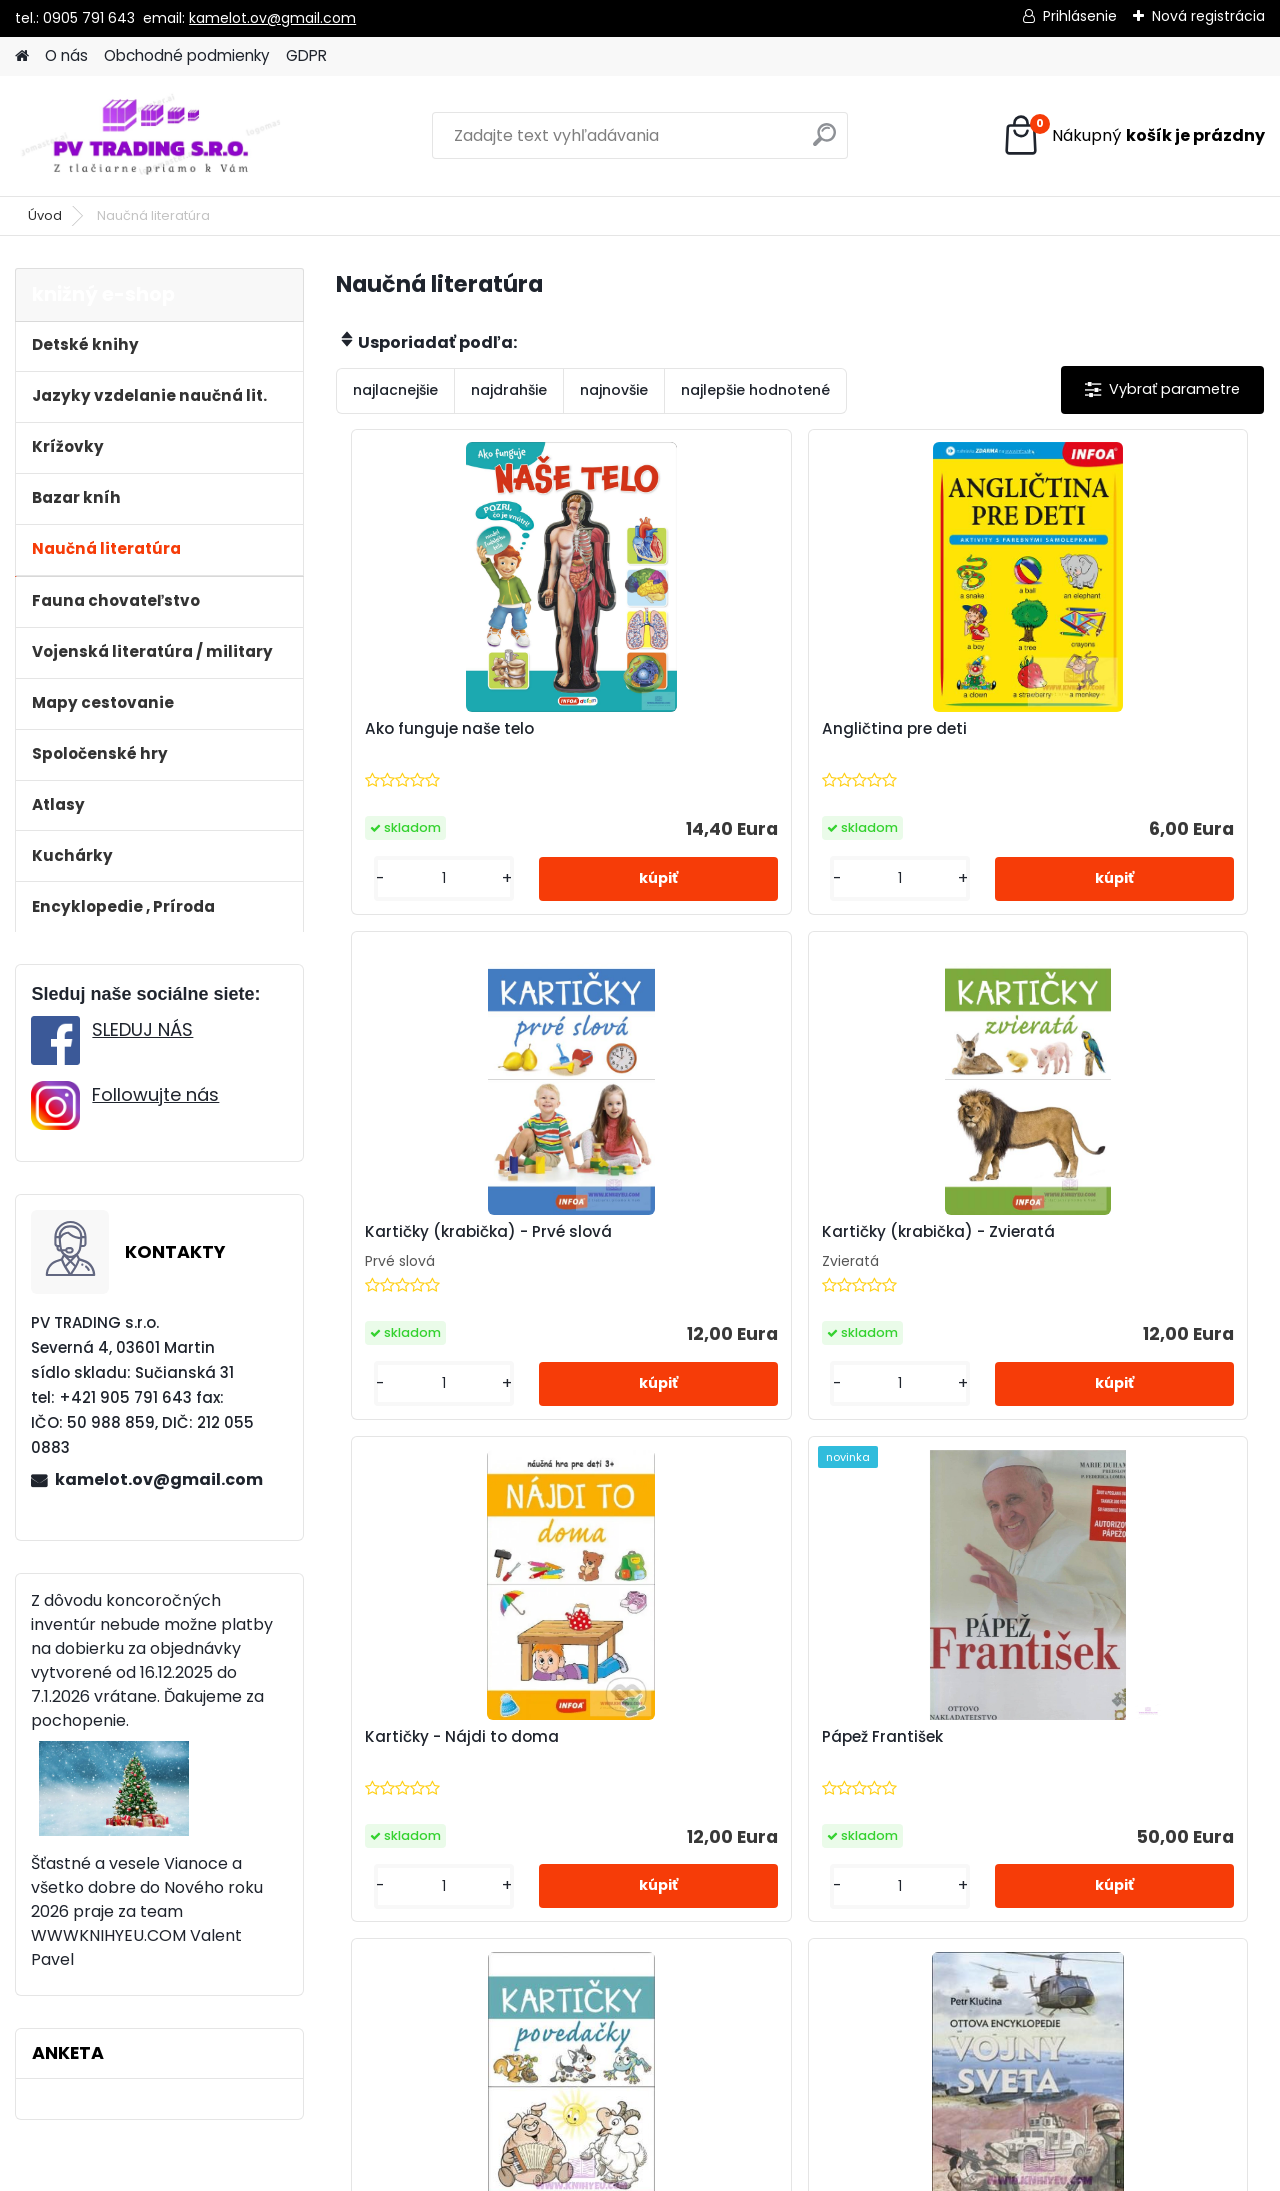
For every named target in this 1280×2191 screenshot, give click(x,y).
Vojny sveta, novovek (904, 1739)
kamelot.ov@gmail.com (272, 18)
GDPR (306, 55)
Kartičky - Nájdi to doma (764, 1235)
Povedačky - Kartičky (594, 1739)
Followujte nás (155, 1094)
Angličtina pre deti (739, 730)
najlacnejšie (395, 390)
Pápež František (1036, 1235)
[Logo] (152, 136)
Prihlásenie (1080, 16)
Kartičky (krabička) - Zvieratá (473, 1234)
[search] (824, 142)
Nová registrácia (1208, 16)
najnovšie (614, 390)
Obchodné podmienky (187, 55)
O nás (66, 55)
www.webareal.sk (721, 2171)
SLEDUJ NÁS (142, 1029)
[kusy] (406, 880)
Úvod (45, 215)
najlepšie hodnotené (755, 390)
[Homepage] (22, 56)
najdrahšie (509, 390)
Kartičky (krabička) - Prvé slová (1099, 729)
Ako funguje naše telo (441, 730)
